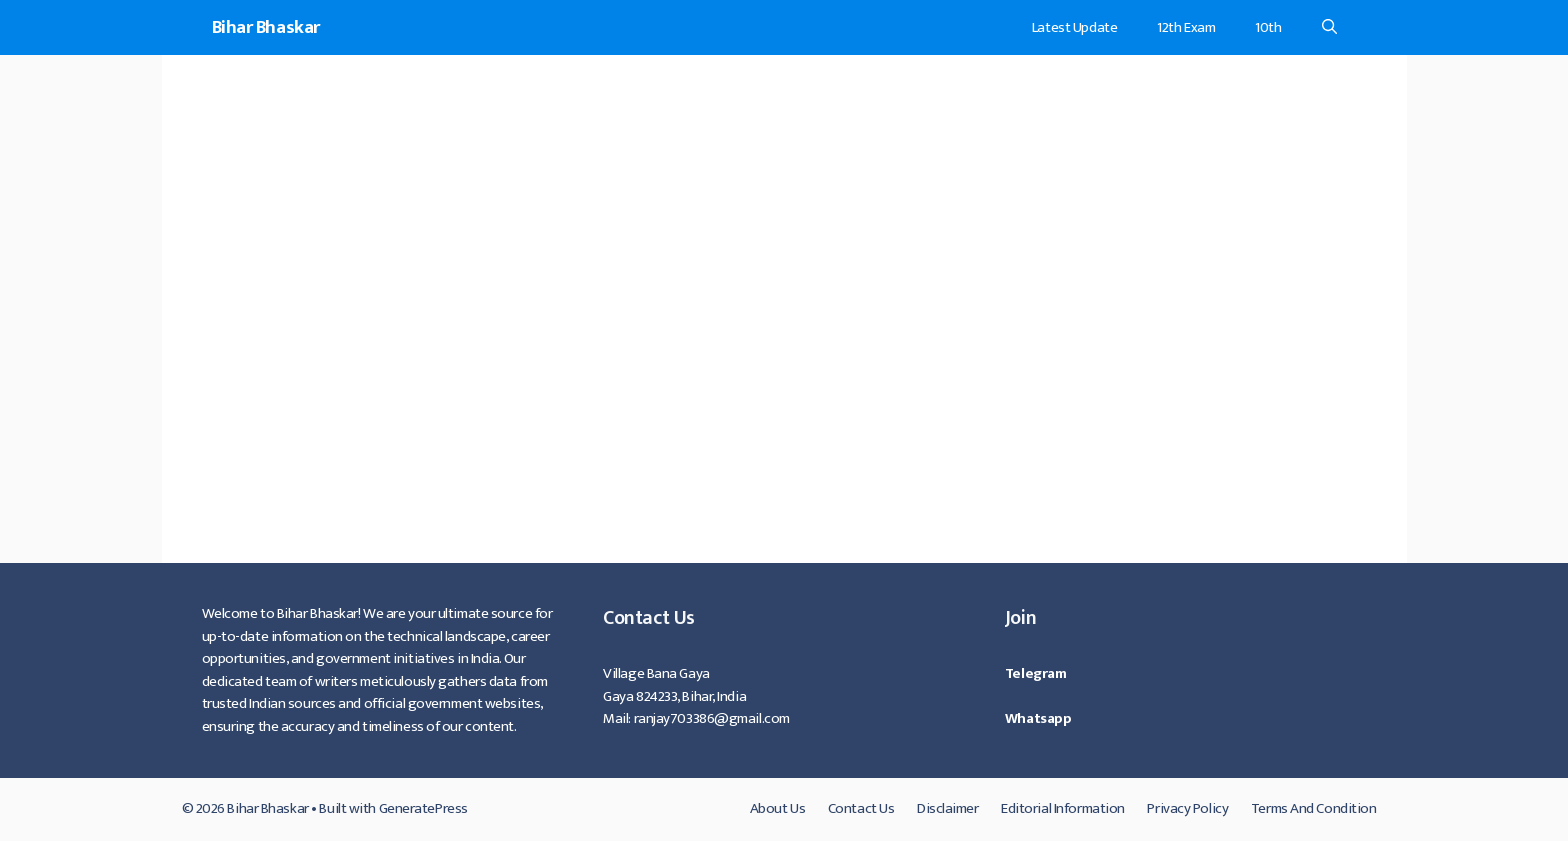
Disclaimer (948, 808)
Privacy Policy (1187, 808)
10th (1268, 27)
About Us (777, 808)
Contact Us (861, 808)
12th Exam (1186, 27)
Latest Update (1074, 27)
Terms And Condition (1314, 808)
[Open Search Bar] (1329, 27)
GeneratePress (423, 808)
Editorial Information (1063, 808)
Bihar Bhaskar (266, 27)
